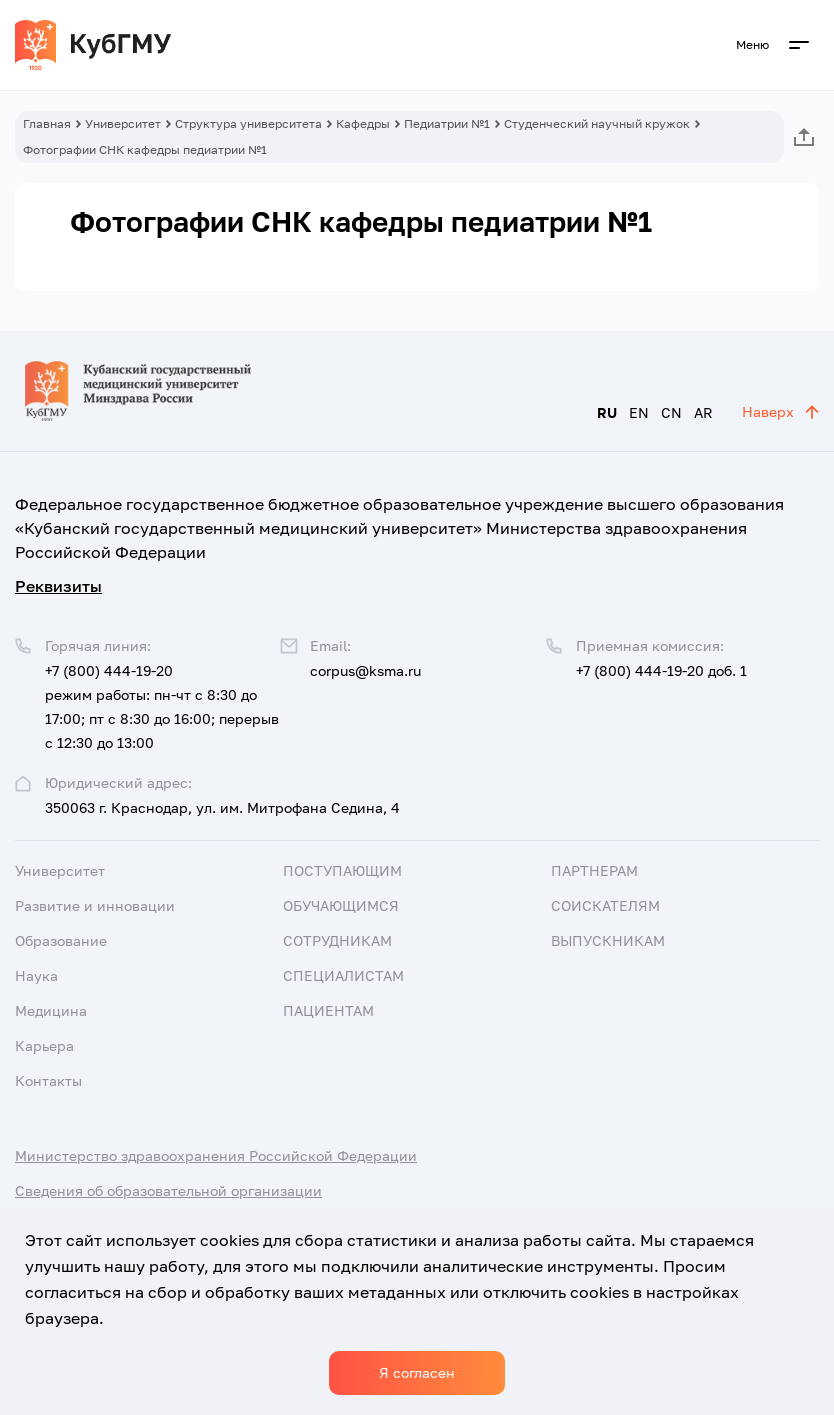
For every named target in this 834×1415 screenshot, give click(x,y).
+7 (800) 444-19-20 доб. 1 (661, 670)
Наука (36, 975)
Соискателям (605, 905)
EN (639, 412)
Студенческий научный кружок (597, 123)
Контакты (48, 1080)
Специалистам (343, 975)
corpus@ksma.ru (365, 670)
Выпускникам (608, 940)
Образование (61, 940)
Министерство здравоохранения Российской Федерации (216, 1155)
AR (703, 412)
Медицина (51, 1010)
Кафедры (363, 123)
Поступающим (342, 870)
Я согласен (417, 1372)
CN (671, 412)
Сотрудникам (337, 940)
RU (607, 412)
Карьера (44, 1045)
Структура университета (248, 123)
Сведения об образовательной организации (168, 1190)
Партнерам (594, 870)
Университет (123, 123)
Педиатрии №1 (447, 123)
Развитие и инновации (95, 905)
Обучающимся (341, 905)
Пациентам (328, 1010)
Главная (47, 123)
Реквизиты (58, 586)
